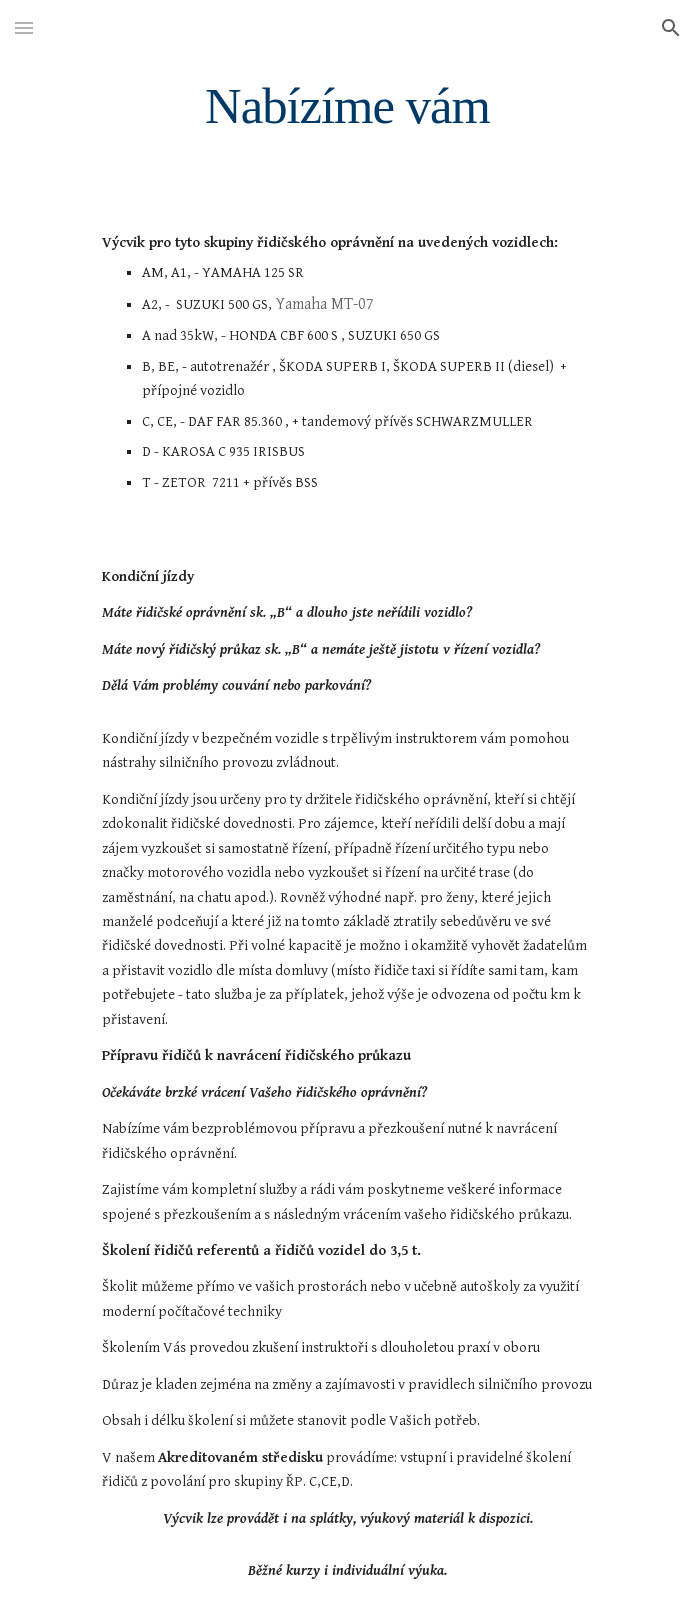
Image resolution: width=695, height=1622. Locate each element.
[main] (347, 106)
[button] (24, 27)
